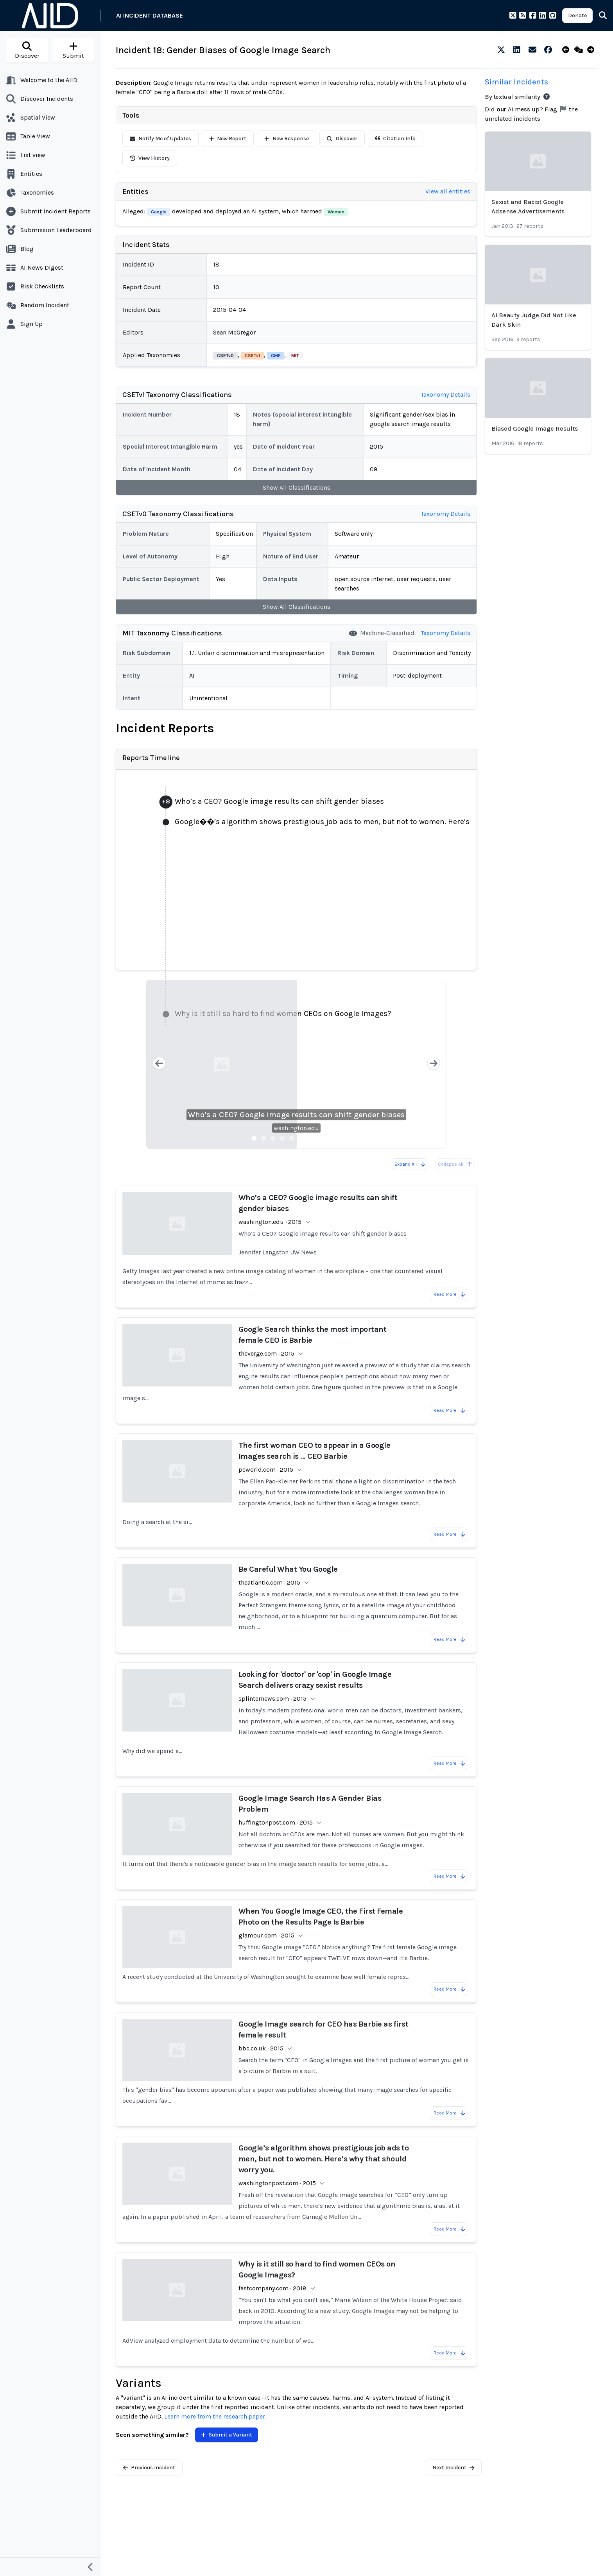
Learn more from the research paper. (215, 2416)
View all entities (447, 191)
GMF (275, 355)
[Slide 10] (338, 1138)
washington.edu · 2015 (269, 1221)
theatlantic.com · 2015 (269, 1582)
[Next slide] (433, 1064)
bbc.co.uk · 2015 (260, 2048)
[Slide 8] (319, 1138)
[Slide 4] (282, 1138)
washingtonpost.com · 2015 (277, 2183)
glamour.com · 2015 (266, 1935)
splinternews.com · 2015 (272, 1698)
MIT (295, 355)
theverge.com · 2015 (266, 1353)
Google (159, 212)
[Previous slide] (159, 1064)
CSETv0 (225, 355)
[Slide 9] (329, 1138)
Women (336, 212)
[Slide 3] (273, 1138)
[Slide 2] (263, 1138)
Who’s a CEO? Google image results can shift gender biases (296, 1114)
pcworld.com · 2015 (265, 1469)
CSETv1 (252, 355)
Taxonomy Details (445, 394)
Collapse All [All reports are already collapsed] (455, 1164)
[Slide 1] (254, 1138)
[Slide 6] (301, 1138)
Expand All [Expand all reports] (410, 1164)
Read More (450, 1294)
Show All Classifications (296, 487)
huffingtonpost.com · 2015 (275, 1822)
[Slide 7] (310, 1138)
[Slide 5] (291, 1138)
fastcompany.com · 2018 (272, 2288)
